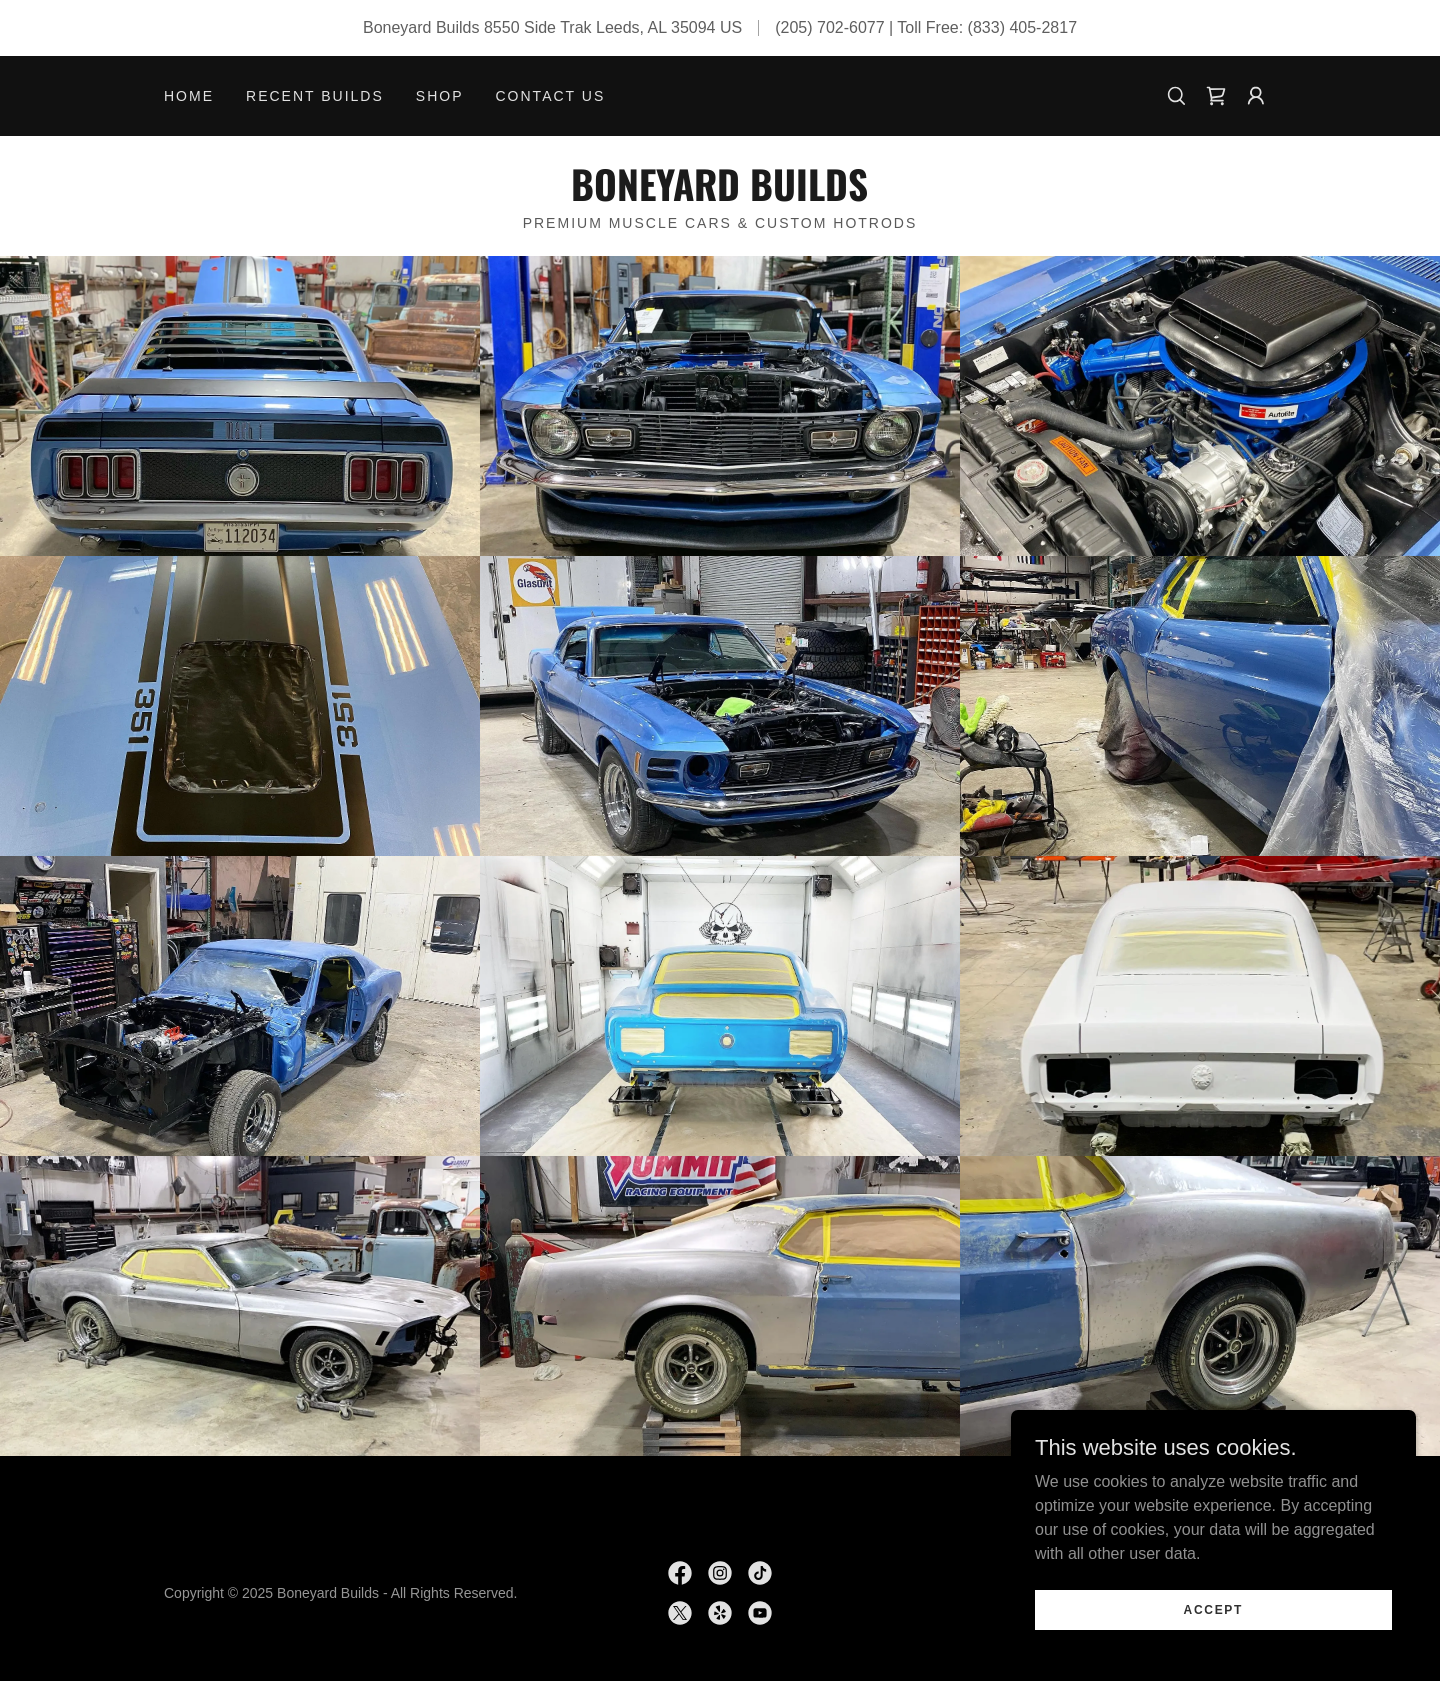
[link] (1216, 96)
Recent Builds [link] (315, 96)
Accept (1216, 1637)
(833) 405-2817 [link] (1022, 27)
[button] (1256, 96)
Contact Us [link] (551, 96)
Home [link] (189, 96)
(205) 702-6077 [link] (829, 27)
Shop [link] (440, 96)
